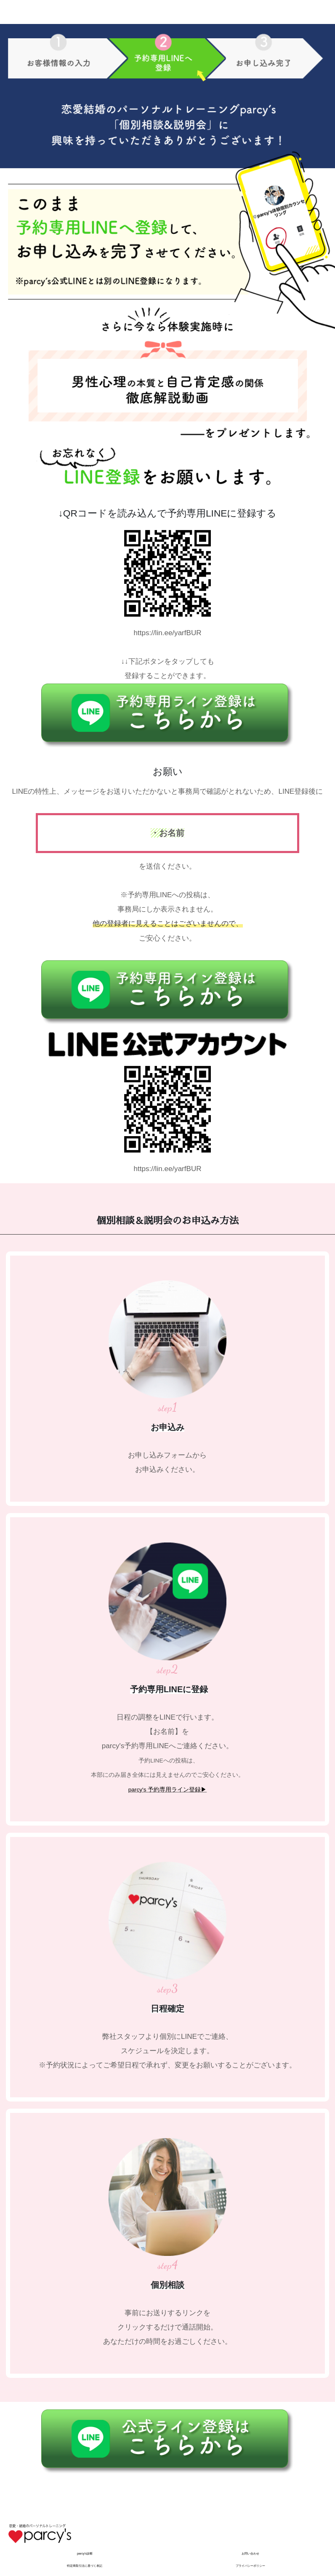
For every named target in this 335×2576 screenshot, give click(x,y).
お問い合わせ (250, 2553)
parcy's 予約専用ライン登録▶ (167, 1789)
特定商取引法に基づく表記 (84, 2566)
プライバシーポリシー (250, 2566)
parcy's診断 (85, 2553)
